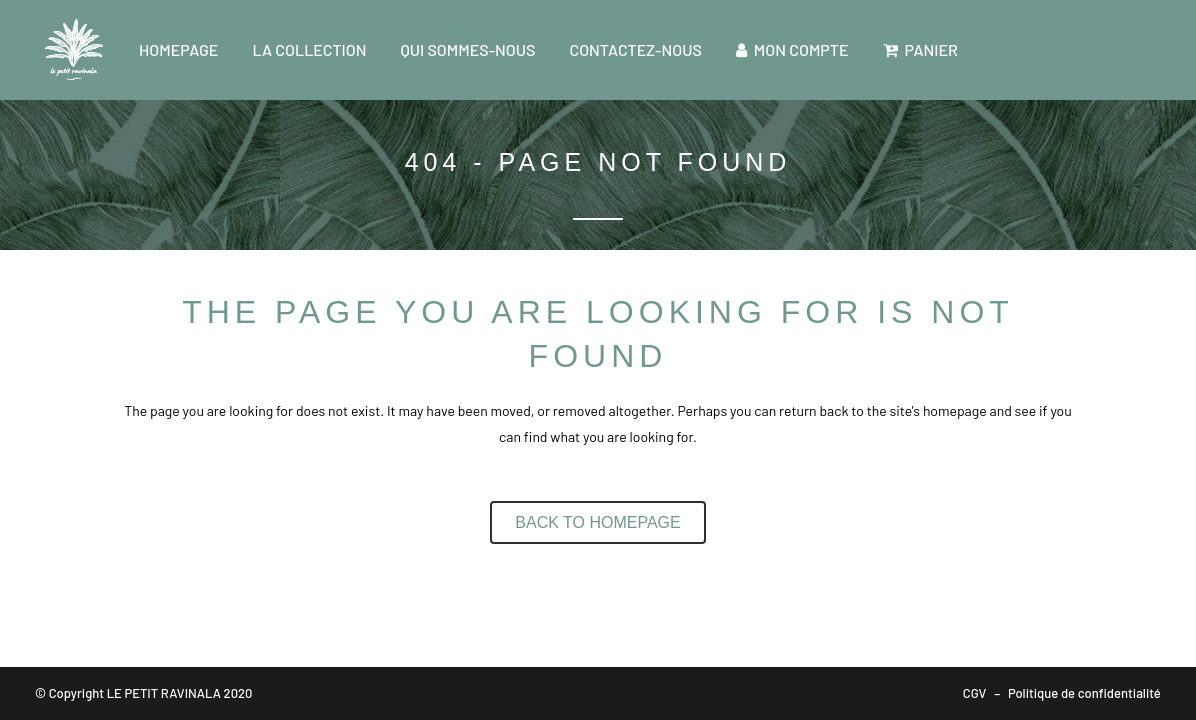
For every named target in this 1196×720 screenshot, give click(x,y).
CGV (975, 693)
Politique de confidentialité (1084, 693)
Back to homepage (597, 522)
